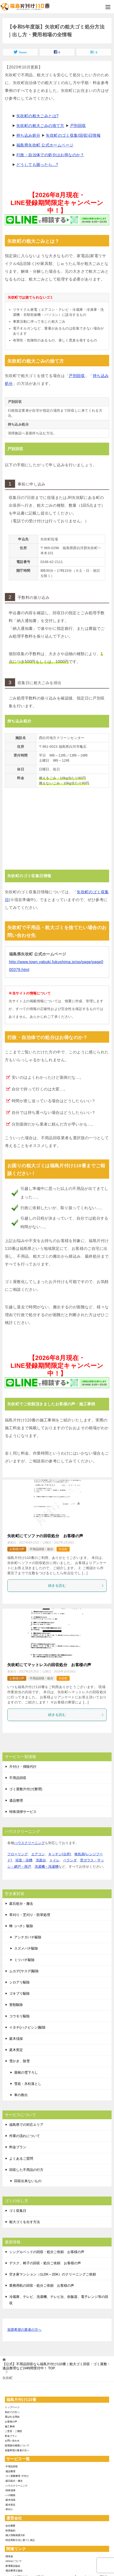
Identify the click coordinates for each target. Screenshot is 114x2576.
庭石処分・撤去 (21, 1903)
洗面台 (41, 1860)
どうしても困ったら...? (37, 165)
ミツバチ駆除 (24, 1960)
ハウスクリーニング (29, 1843)
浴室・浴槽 (23, 1860)
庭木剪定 (16, 2050)
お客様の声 (17, 1549)
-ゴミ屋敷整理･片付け (17, 2476)
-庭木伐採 (10, 2499)
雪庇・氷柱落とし (27, 2084)
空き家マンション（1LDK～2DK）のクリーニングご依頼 (52, 2274)
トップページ (12, 2407)
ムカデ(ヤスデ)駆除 (24, 1971)
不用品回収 (17, 1778)
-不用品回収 (11, 2466)
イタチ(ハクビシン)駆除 (27, 2027)
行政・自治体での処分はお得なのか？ (50, 155)
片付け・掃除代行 (23, 1767)
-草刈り (9, 2509)
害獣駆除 (16, 2005)
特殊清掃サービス (23, 1812)
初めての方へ (12, 2412)
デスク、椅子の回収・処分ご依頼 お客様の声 (45, 2263)
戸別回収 (78, 126)
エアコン (38, 1854)
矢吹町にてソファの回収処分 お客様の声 (45, 1536)
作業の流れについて (24, 2136)
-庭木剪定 (10, 2504)
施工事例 (10, 2426)
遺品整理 (16, 1800)
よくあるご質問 (21, 2158)
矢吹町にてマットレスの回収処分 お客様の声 (49, 1665)
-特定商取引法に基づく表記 (20, 2540)
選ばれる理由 (12, 2416)
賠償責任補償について (17, 2445)
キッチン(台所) (59, 1854)
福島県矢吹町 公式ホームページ (44, 145)
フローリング (17, 1854)
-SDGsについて (13, 2561)
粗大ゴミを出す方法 (24, 2222)
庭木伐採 (16, 2039)
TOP (56, 2366)
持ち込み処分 (28, 135)
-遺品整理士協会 (14, 2570)
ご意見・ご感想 (13, 2431)
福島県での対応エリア (26, 2125)
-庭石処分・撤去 (14, 2480)
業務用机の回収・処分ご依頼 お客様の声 (41, 2285)
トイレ (54, 1860)
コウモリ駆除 (19, 2016)
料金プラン (17, 2147)
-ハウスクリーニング (16, 2485)
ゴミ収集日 (17, 2211)
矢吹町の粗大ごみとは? (37, 116)
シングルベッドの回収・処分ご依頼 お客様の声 (46, 2252)
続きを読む (76, 1585)
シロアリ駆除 (19, 1982)
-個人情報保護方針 (15, 2535)
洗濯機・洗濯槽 (46, 1866)
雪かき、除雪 (19, 2061)
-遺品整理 (10, 2471)
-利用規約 (10, 2530)
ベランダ (70, 1860)
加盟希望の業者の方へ (24, 2330)
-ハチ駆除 (10, 2495)
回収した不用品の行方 (26, 2170)
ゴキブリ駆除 (19, 1993)
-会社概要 (10, 2525)
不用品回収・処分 (41, 1549)
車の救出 (21, 2095)
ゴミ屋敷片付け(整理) (25, 1789)
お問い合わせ (12, 2440)
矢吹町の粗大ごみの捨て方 (40, 126)
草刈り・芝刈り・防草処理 (29, 1915)
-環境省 (9, 2556)
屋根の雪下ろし (26, 2072)
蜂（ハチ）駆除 (21, 1926)
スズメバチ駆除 (26, 1948)
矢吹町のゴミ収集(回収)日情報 (73, 135)
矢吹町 (63, 1549)
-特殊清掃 (10, 2490)
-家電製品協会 (12, 2566)
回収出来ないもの (27, 2181)
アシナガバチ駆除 (27, 1937)
